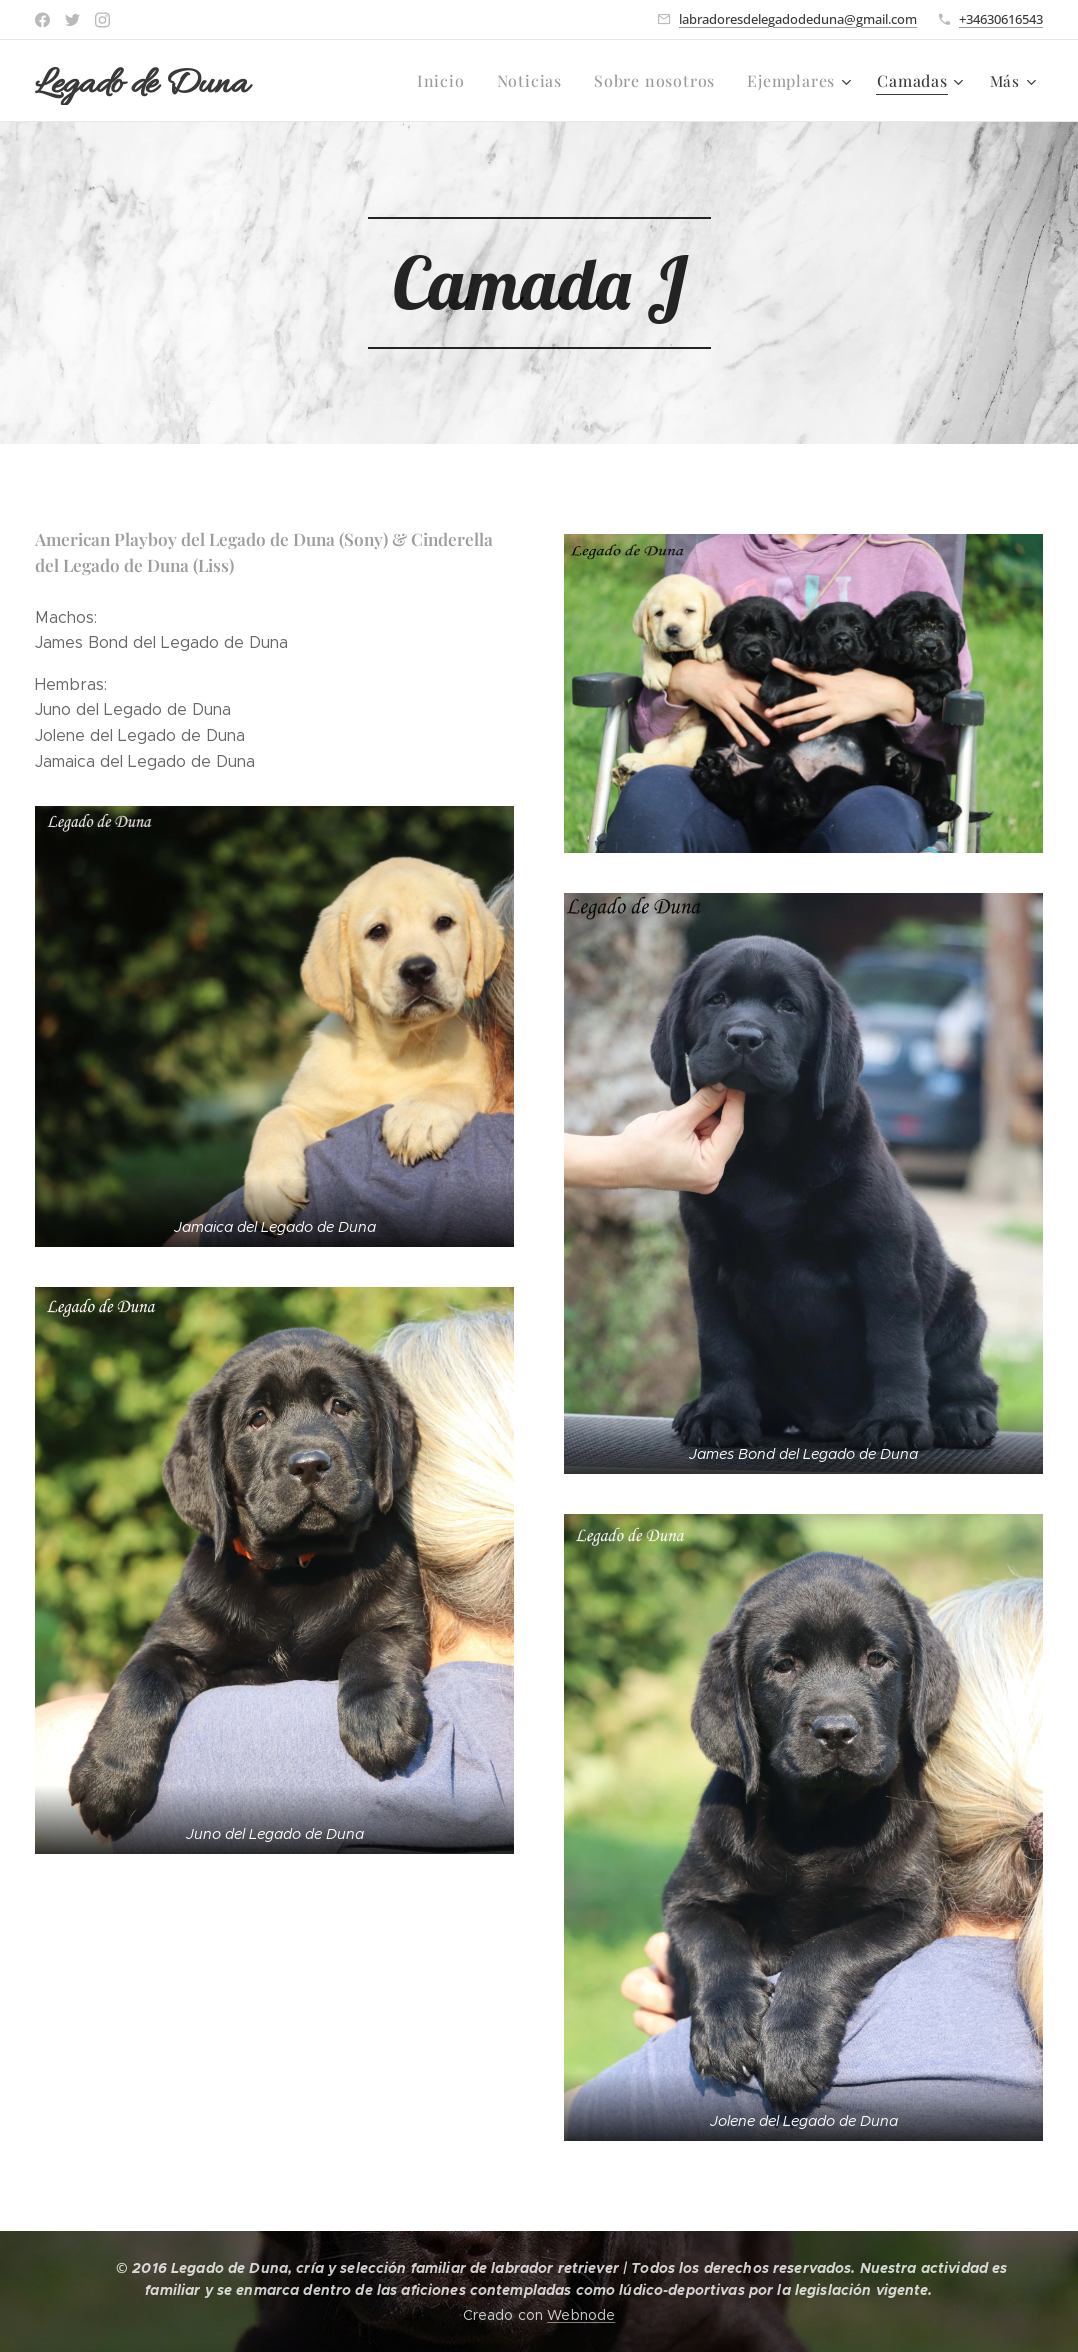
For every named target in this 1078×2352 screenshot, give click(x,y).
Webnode (581, 2315)
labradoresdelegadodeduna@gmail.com (798, 19)
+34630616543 (1001, 19)
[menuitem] (461, 81)
